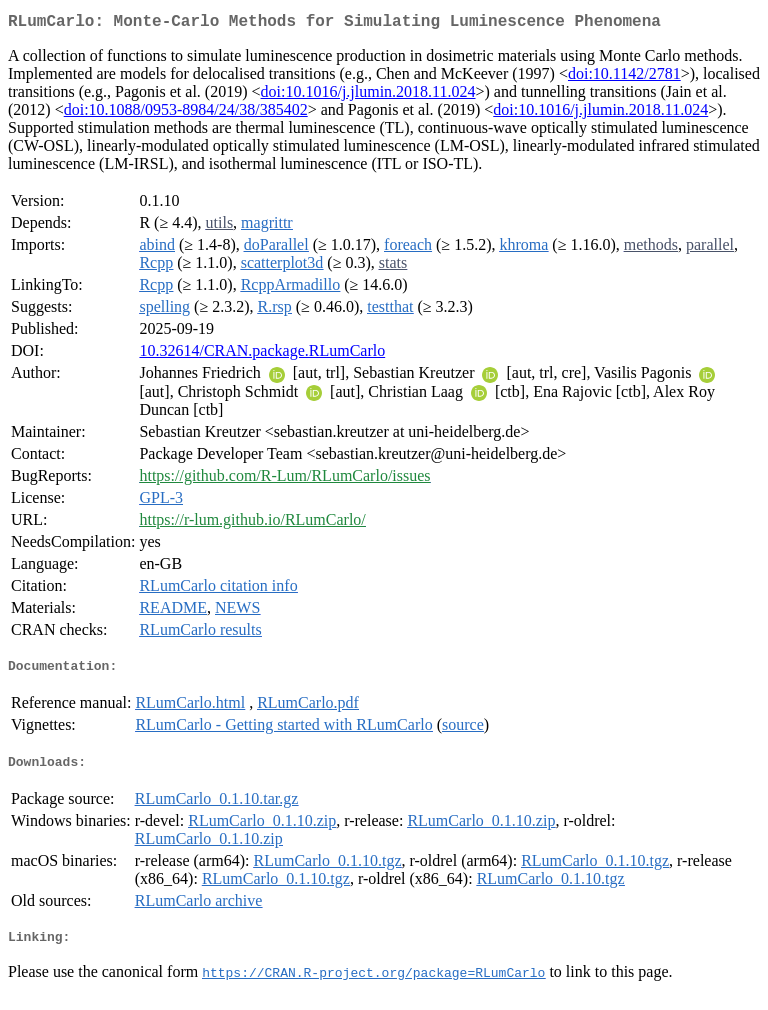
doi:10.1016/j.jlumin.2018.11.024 (368, 95)
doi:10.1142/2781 (624, 77)
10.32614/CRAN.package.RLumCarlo (262, 354)
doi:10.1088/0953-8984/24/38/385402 (186, 113)
